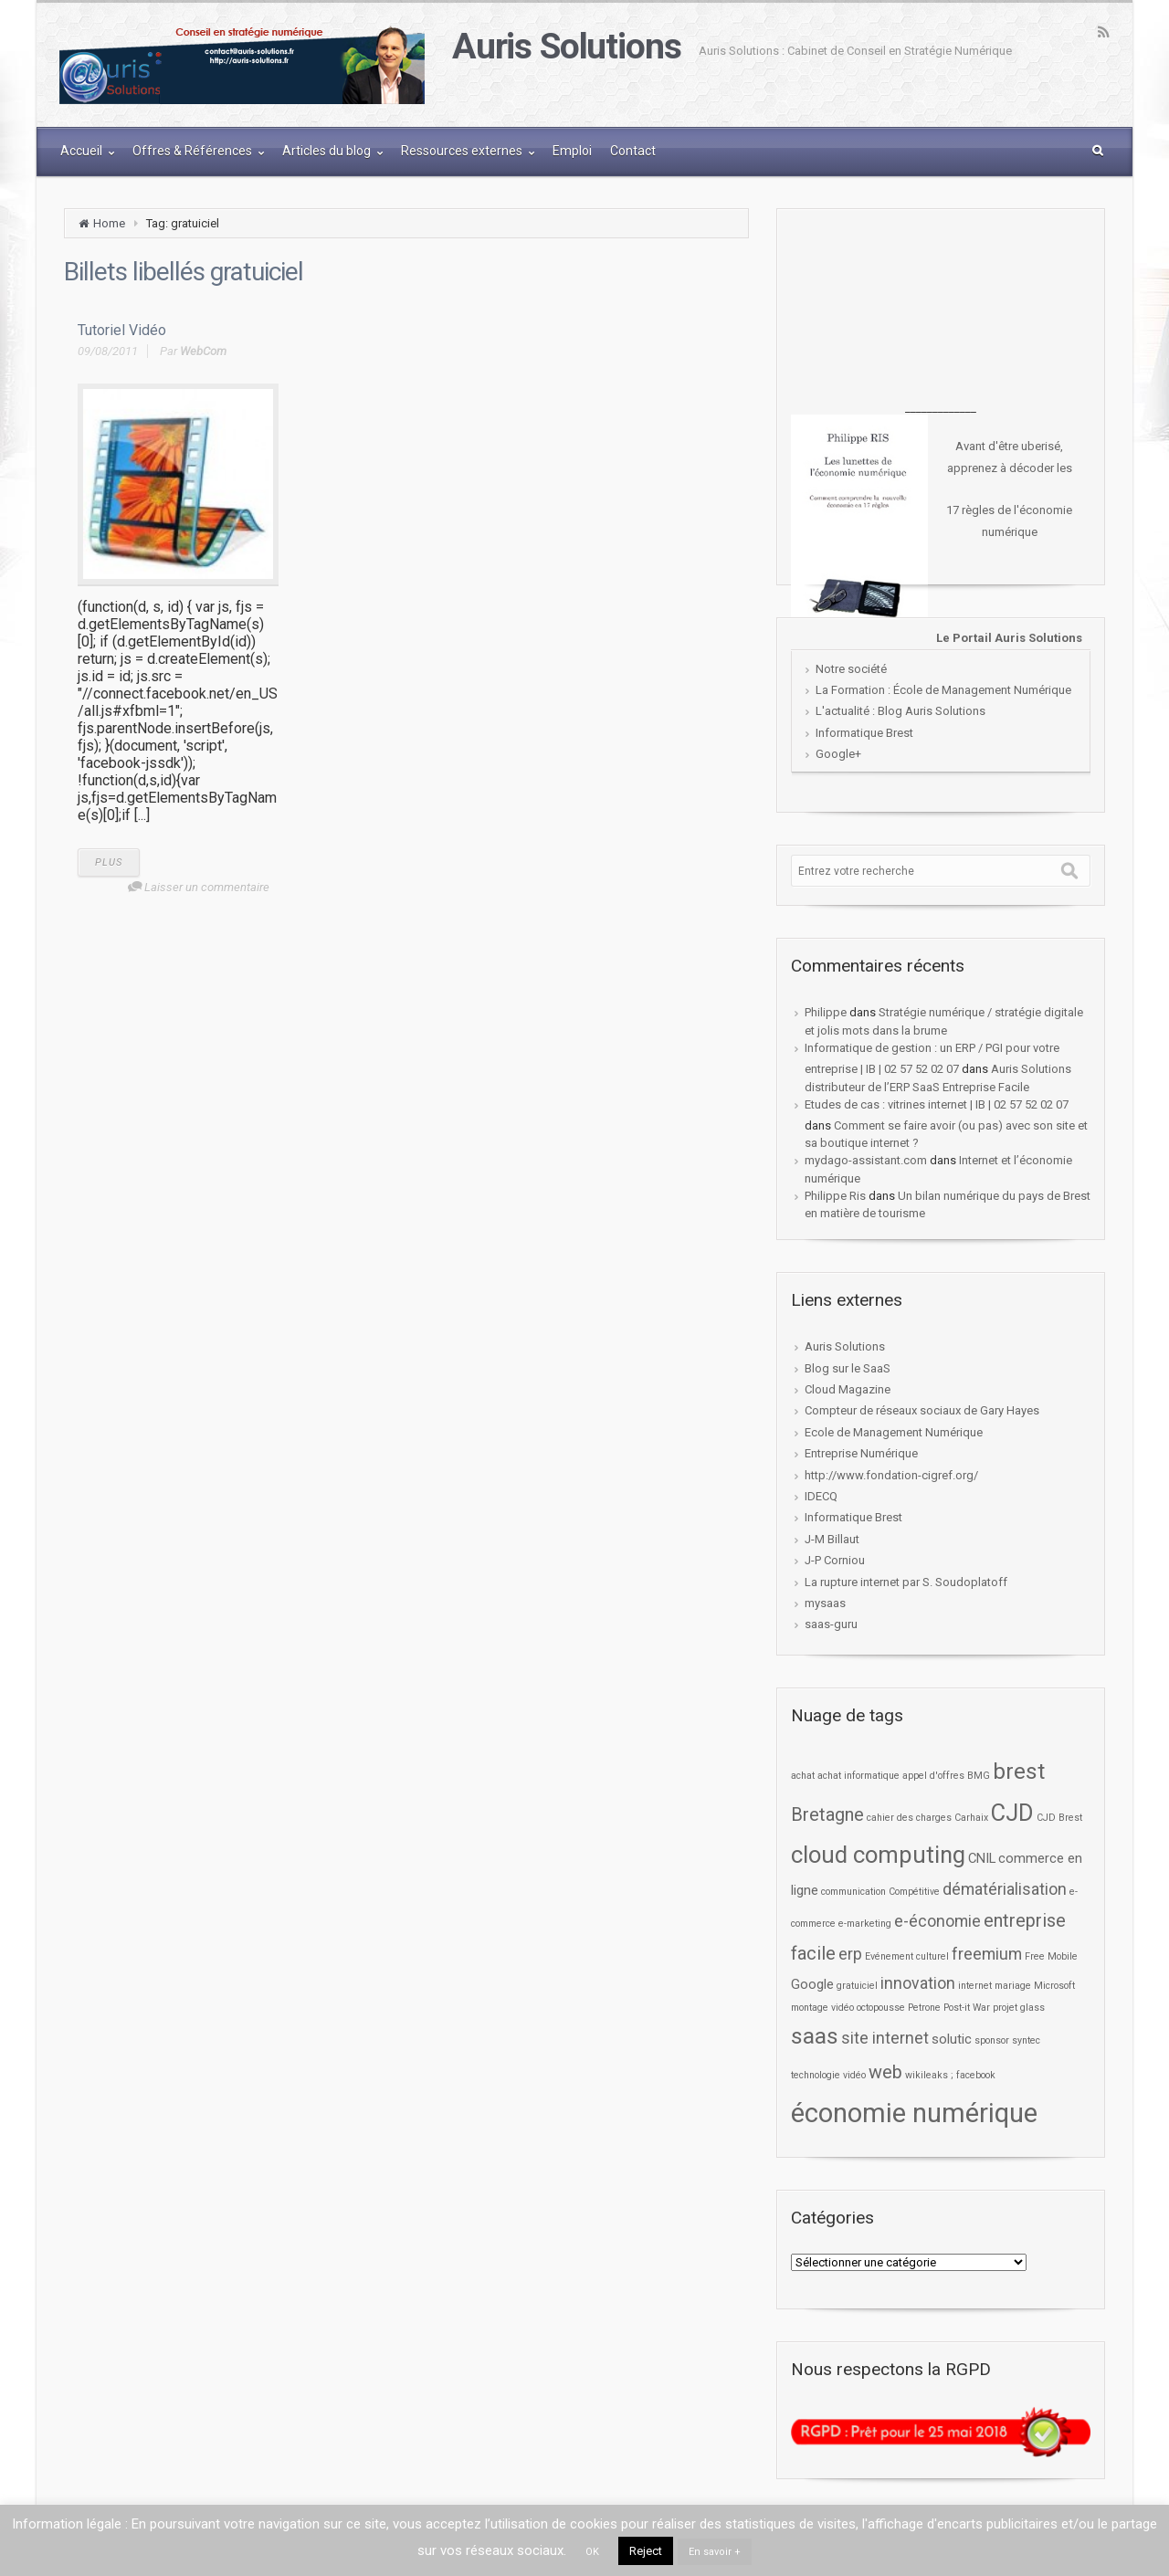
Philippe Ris (835, 1196)
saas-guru (831, 1624)
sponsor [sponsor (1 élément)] (991, 2040)
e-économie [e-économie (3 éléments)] (937, 1921)
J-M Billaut (832, 1539)
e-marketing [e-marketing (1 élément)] (864, 1923)
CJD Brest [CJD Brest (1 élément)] (1059, 1818)
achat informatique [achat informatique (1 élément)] (858, 1776)
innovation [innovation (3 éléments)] (917, 1983)
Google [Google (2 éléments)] (812, 1984)
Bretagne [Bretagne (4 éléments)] (827, 1814)
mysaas (825, 1603)
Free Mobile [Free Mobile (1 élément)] (1051, 1956)
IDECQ (821, 1496)
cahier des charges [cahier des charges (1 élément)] (909, 1818)
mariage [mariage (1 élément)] (1013, 1986)
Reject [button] (645, 2551)
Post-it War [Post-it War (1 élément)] (966, 2007)
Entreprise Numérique (861, 1453)
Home (109, 223)
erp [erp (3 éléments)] (850, 1954)
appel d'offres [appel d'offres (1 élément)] (933, 1776)
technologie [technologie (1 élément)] (815, 2075)
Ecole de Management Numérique (894, 1432)
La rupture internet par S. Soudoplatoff (906, 1582)
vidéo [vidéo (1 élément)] (854, 2075)
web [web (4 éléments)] (885, 2072)
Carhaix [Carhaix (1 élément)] (971, 1818)
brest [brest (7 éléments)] (1019, 1771)
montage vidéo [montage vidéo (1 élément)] (822, 2007)
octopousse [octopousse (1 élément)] (881, 2007)
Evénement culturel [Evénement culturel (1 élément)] (907, 1956)
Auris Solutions (566, 47)
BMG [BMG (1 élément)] (978, 1776)
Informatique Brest (864, 733)
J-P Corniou (835, 1560)
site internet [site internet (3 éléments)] (885, 2038)
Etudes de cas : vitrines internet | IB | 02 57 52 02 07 (937, 1104)
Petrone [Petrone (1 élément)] (924, 2007)
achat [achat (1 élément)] (803, 1776)
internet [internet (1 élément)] (975, 1986)
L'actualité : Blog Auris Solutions (900, 711)
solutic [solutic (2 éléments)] (952, 2039)
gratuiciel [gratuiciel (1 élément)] (857, 1986)
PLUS (108, 862)
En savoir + (715, 2552)
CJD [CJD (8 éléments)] (1012, 1812)
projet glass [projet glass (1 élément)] (1019, 2007)
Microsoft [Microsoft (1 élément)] (1054, 1986)
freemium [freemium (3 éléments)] (987, 1954)
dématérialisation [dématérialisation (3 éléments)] (1005, 1889)
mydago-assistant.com (866, 1160)
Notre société (851, 669)
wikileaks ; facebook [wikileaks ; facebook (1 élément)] (950, 2075)
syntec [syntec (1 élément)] (1026, 2040)
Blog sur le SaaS (847, 1368)
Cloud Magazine (847, 1389)
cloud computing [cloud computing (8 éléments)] (878, 1854)
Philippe (826, 1012)
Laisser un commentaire (206, 887)
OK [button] (592, 2552)
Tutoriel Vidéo (122, 330)
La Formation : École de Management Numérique (943, 690)
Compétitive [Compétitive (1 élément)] (914, 1892)
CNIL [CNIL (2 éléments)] (981, 1858)
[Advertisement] (940, 309)
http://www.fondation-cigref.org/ (891, 1475)
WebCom (203, 351)
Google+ (838, 754)
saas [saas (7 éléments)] (814, 2036)
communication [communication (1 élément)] (853, 1892)
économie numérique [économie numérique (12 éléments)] (914, 2113)
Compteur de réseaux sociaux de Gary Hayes (922, 1410)
